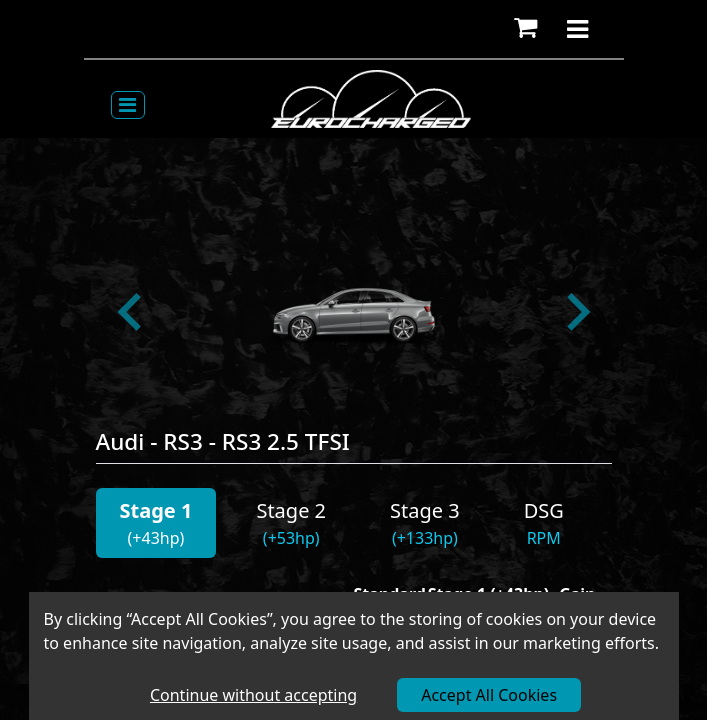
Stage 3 (425, 510)
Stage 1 (156, 510)
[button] (525, 28)
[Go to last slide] (132, 312)
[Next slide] (576, 312)
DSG (544, 510)
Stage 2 (291, 510)
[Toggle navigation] (128, 105)
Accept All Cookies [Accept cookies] (489, 695)
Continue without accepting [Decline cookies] (253, 695)
